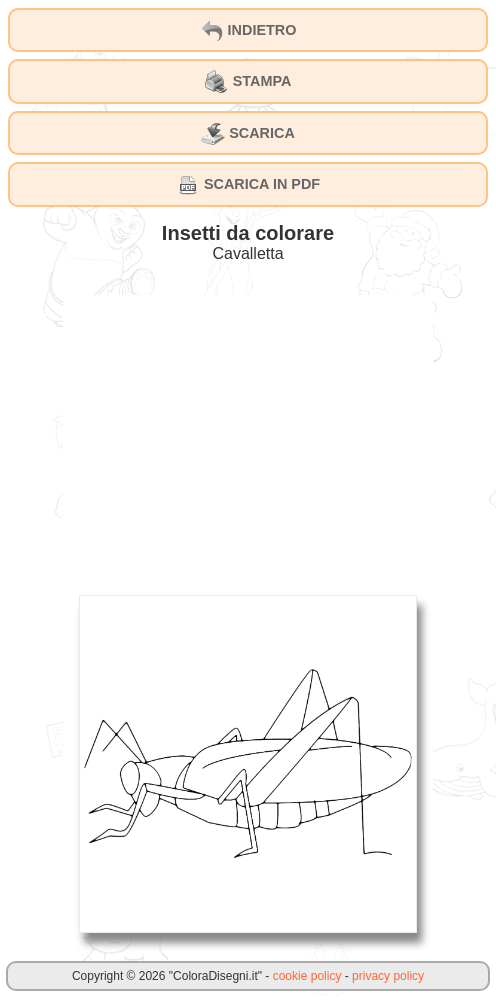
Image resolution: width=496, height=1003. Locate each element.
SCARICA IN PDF (248, 185)
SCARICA (248, 134)
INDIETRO (248, 31)
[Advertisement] (248, 435)
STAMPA (248, 82)
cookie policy (307, 976)
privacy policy (388, 976)
